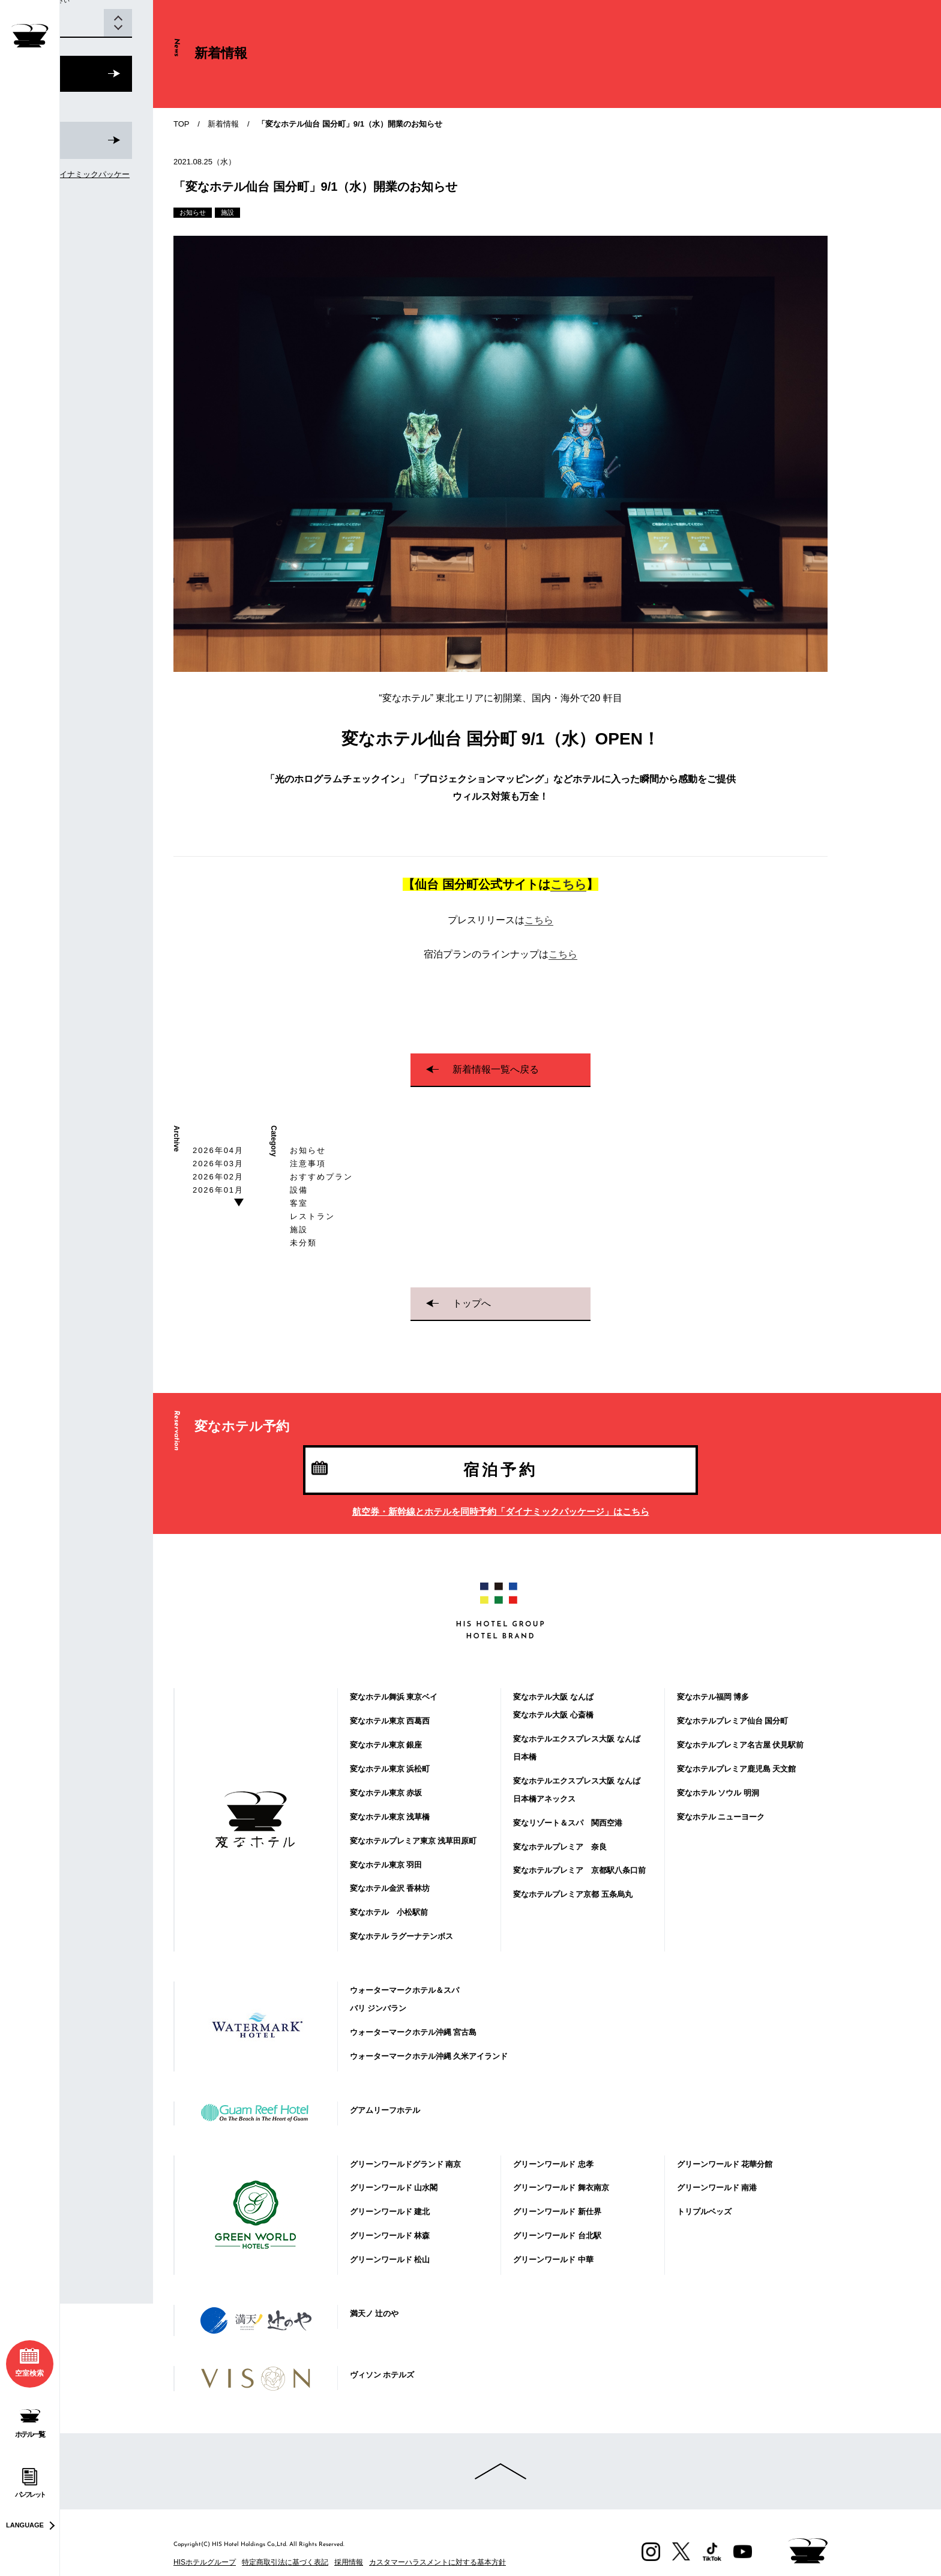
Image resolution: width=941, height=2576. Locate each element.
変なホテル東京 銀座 (386, 1744)
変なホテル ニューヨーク (721, 1816)
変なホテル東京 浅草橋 (390, 1816)
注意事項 (308, 1163)
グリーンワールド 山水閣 (394, 2187)
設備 (299, 1189)
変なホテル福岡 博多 (713, 1696)
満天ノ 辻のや (374, 2313)
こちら (568, 884)
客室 (299, 1203)
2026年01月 (218, 1189)
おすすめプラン (321, 1176)
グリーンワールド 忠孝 (553, 2164)
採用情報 (348, 2562)
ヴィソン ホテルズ (382, 2374)
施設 (299, 1229)
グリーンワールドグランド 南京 (405, 2164)
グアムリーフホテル (385, 2110)
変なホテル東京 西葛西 (390, 1720)
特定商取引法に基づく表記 (285, 2562)
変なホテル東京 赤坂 (386, 1792)
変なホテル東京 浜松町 (390, 1768)
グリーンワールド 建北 (390, 2211)
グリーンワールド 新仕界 (557, 2211)
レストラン (312, 1216)
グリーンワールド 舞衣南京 (561, 2187)
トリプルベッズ (704, 2211)
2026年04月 (218, 1150)
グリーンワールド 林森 (390, 2235)
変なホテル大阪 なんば (553, 1696)
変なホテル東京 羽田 (386, 1864)
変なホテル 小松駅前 (389, 1912)
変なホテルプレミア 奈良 (560, 1846)
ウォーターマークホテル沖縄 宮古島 (413, 2032)
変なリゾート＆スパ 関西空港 (567, 1822)
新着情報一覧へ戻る (495, 1069)
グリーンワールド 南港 (717, 2187)
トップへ (471, 1303)
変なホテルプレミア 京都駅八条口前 (579, 1870)
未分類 (303, 1242)
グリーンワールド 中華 (553, 2259)
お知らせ (308, 1150)
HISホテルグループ (204, 2562)
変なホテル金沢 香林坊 (390, 1888)
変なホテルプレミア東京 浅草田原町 (413, 1840)
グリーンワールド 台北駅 (557, 2235)
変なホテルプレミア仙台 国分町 (733, 1720)
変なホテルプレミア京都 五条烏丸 (573, 1894)
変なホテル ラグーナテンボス (402, 1936)
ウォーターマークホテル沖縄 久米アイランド (429, 2056)
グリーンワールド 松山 (390, 2259)
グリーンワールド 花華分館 (725, 2164)
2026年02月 (218, 1176)
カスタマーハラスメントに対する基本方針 (437, 2562)
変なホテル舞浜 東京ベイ (394, 1696)
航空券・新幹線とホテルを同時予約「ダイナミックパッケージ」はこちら (500, 1511)
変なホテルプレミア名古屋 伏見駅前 (740, 1744)
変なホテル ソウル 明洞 (718, 1792)
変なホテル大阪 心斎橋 (553, 1714)
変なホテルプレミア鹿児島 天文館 (736, 1768)
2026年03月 (218, 1163)
